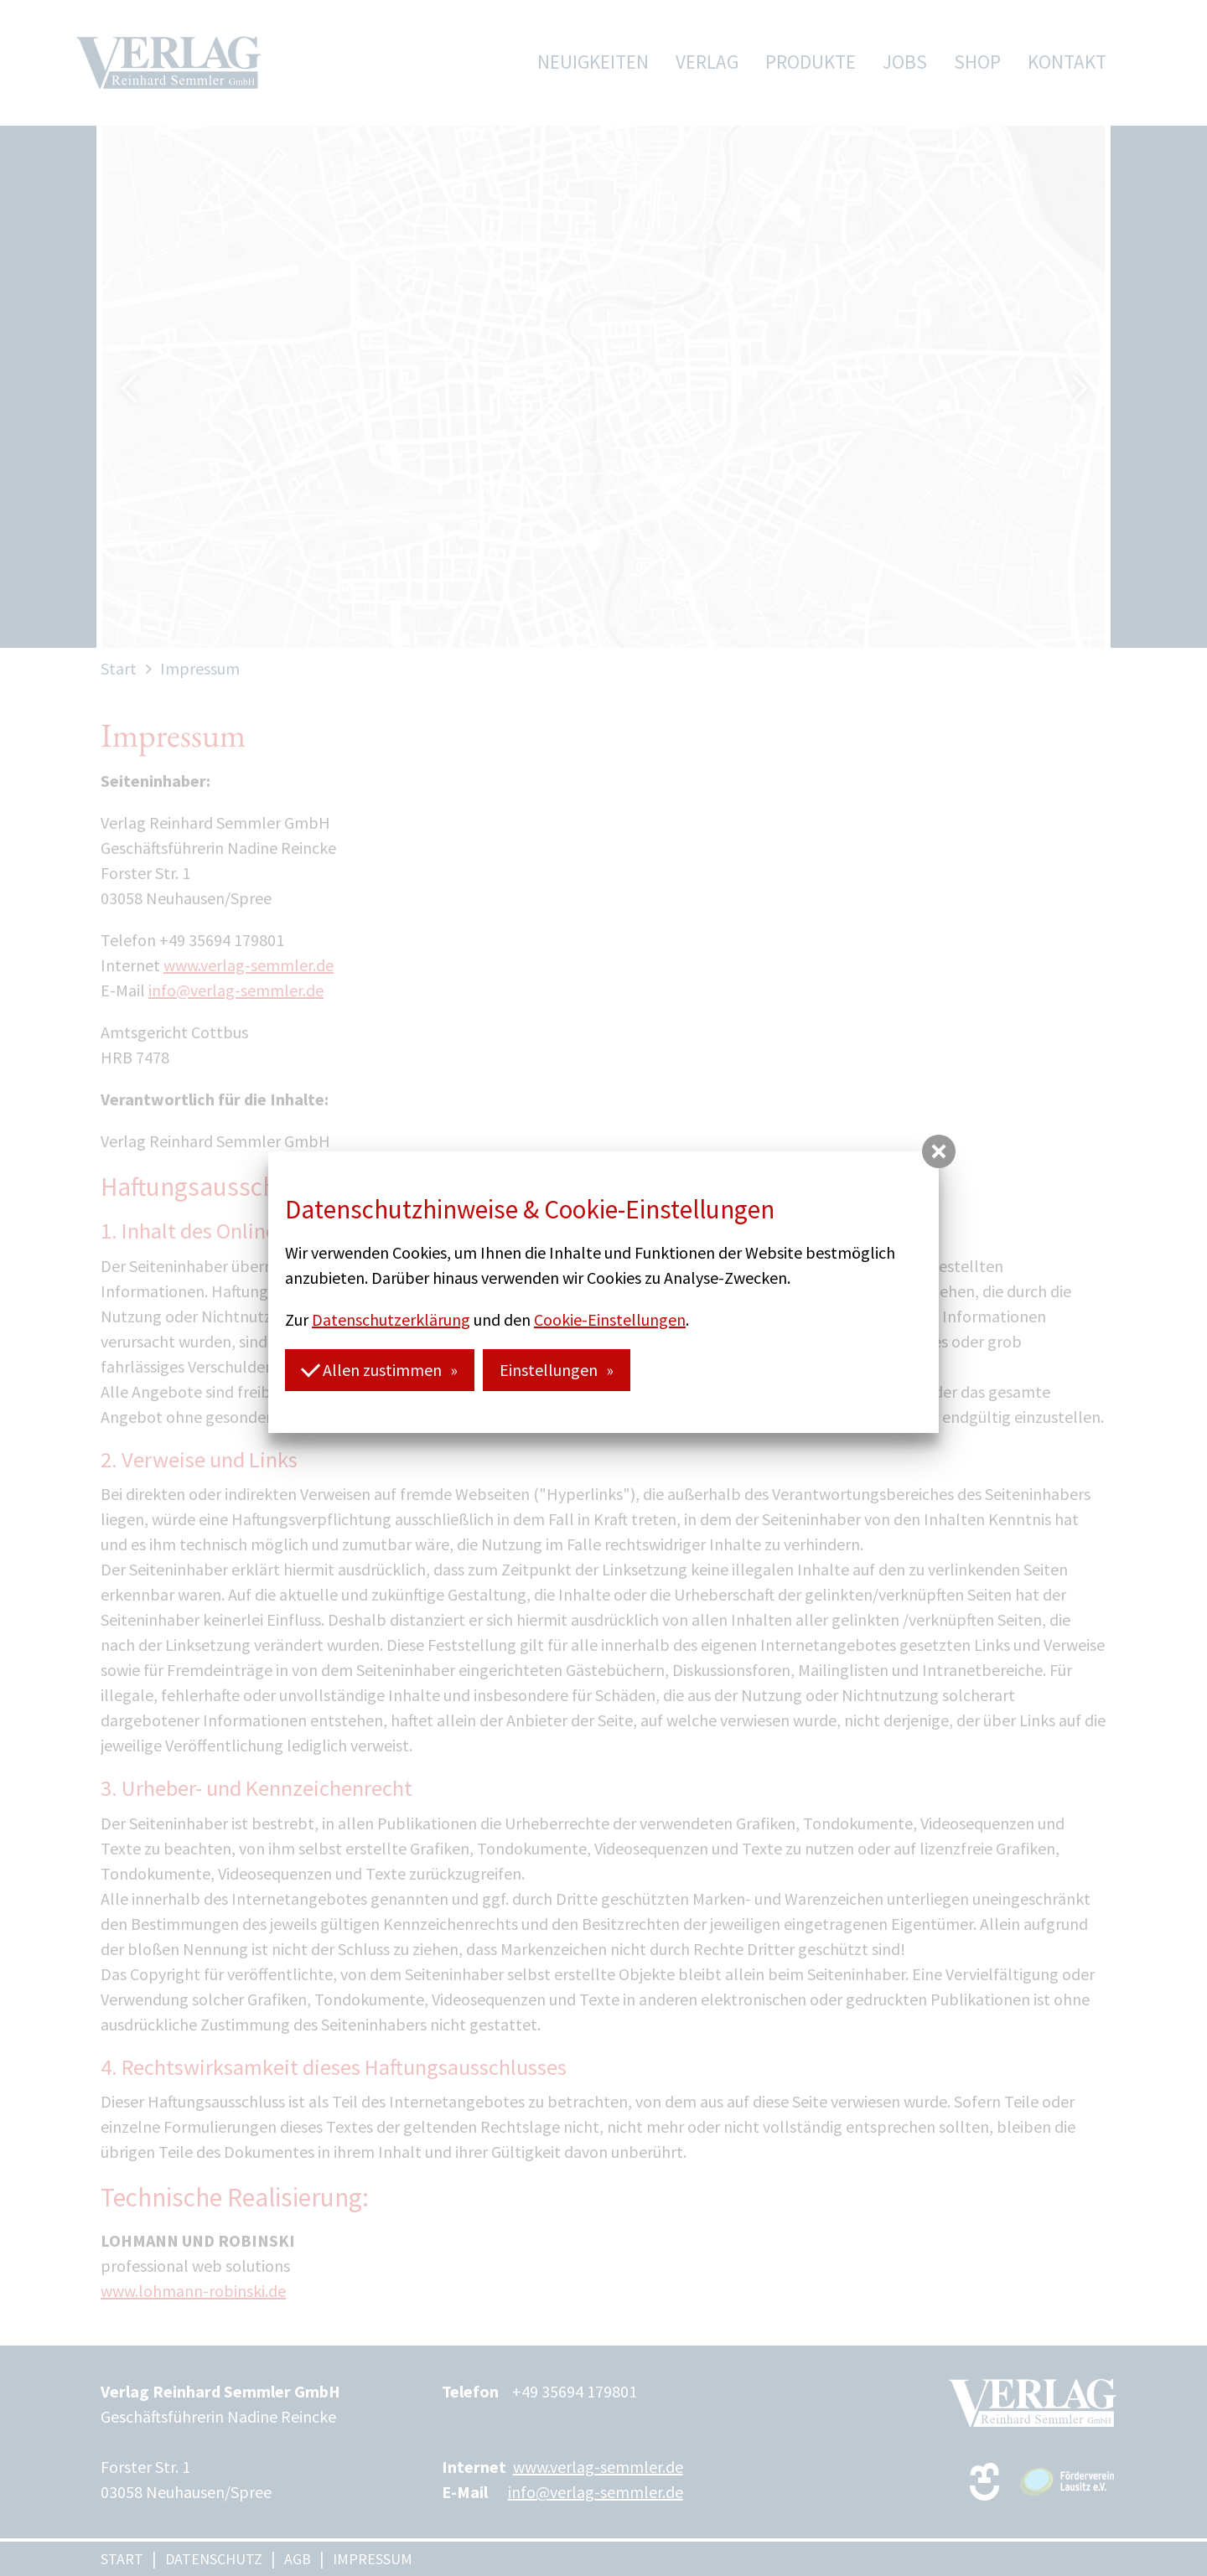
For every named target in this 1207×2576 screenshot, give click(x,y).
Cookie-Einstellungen (610, 1319)
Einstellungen (549, 1369)
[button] (939, 1151)
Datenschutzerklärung (391, 1319)
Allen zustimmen (371, 1369)
